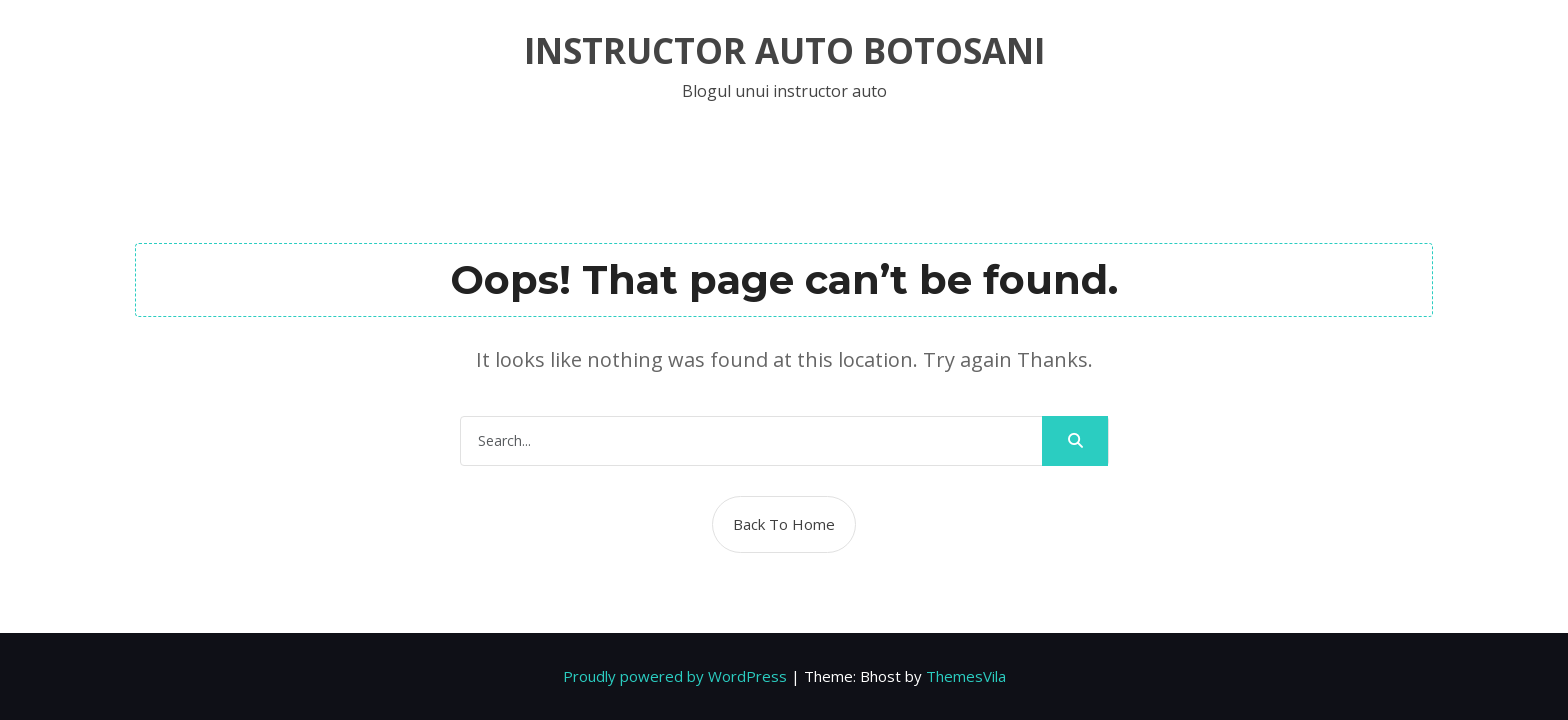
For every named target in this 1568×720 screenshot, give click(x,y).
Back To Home (784, 524)
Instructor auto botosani (784, 51)
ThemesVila (966, 676)
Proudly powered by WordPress (675, 676)
